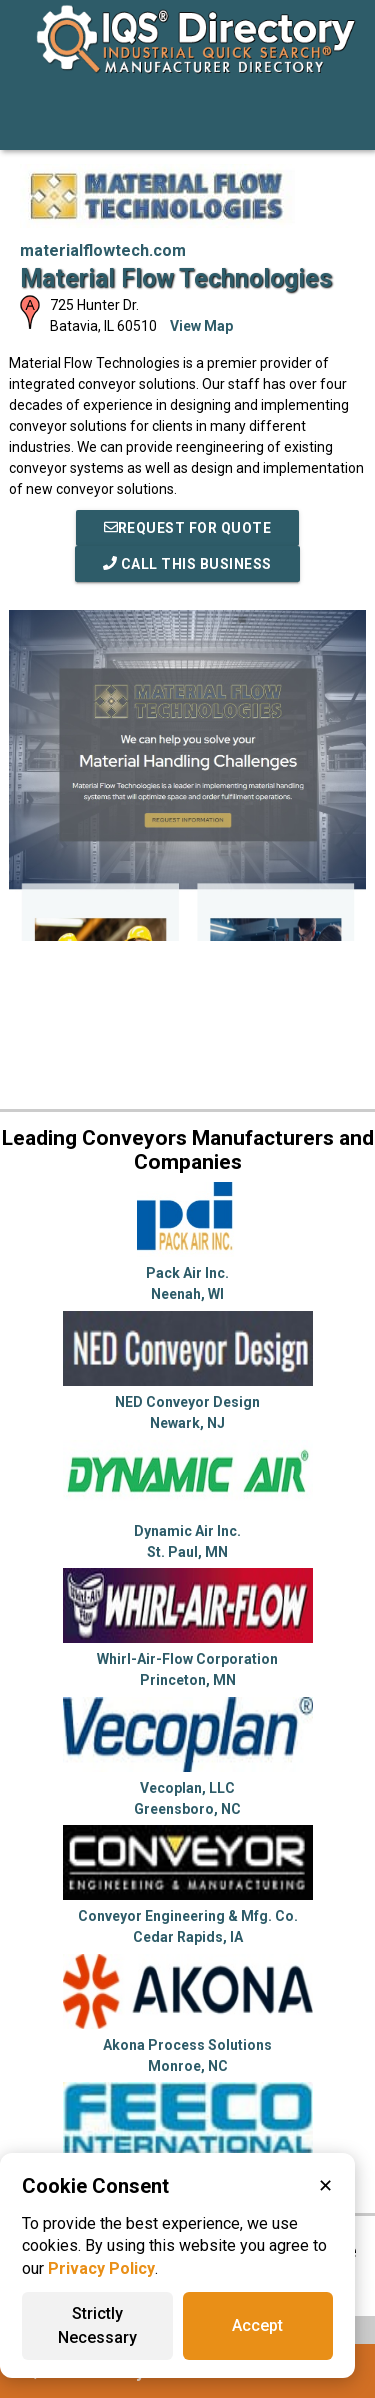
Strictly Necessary (97, 2325)
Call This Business (187, 564)
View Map (201, 326)
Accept (257, 2325)
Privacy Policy (101, 2268)
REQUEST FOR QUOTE (188, 528)
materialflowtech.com (103, 250)
